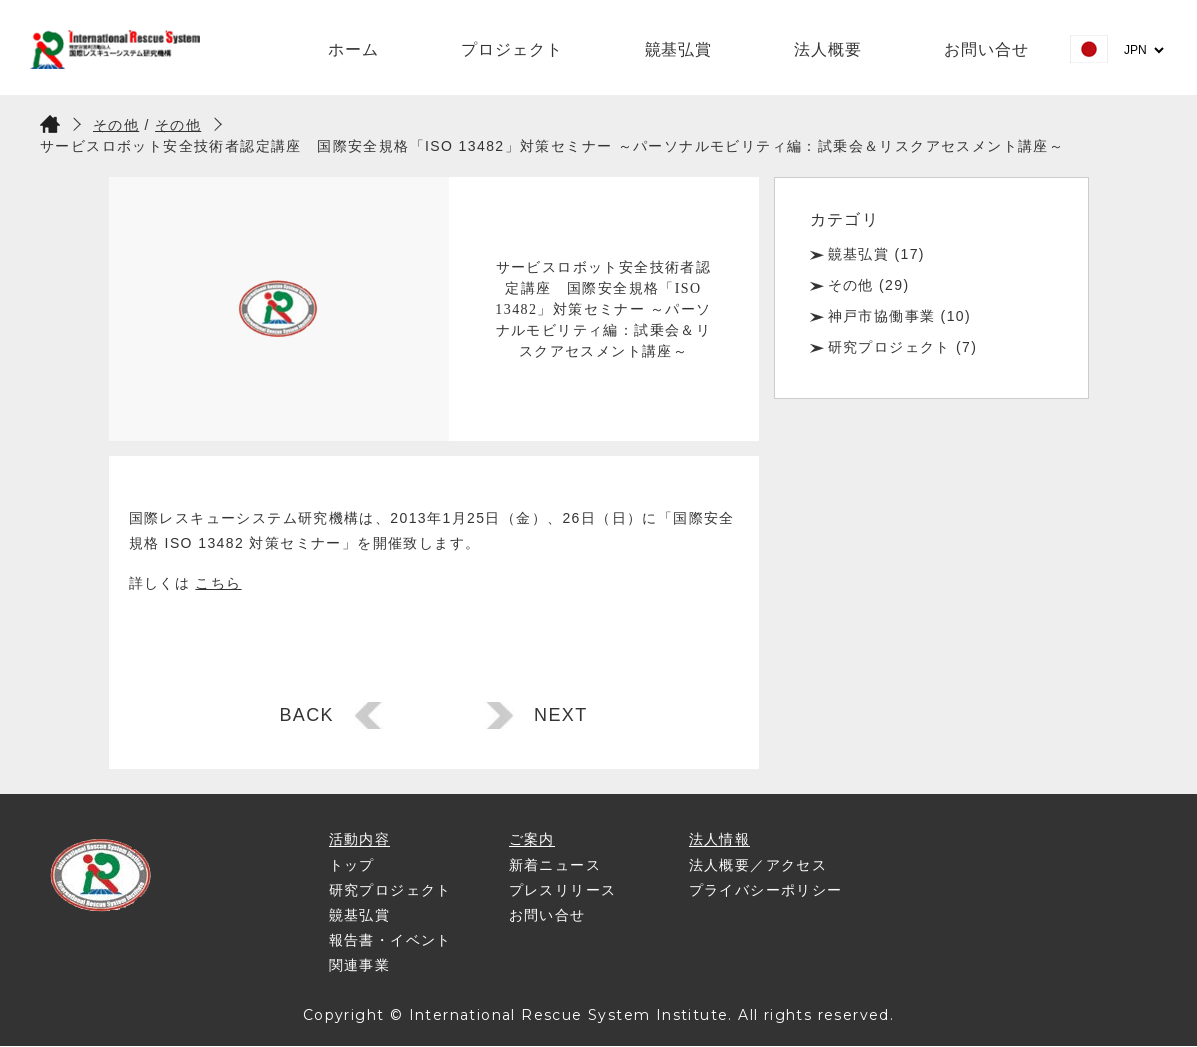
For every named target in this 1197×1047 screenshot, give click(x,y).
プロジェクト (512, 49)
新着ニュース (555, 865)
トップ (352, 865)
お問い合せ (986, 49)
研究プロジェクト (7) (903, 347)
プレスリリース (563, 890)
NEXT (561, 715)
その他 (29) (869, 285)
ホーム (353, 49)
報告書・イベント (390, 940)
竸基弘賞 (679, 49)
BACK (306, 715)
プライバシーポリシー (766, 890)
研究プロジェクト (390, 890)
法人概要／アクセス (758, 865)
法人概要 (828, 49)
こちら (218, 583)
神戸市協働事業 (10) (900, 316)
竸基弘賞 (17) (876, 254)
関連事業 (360, 965)
